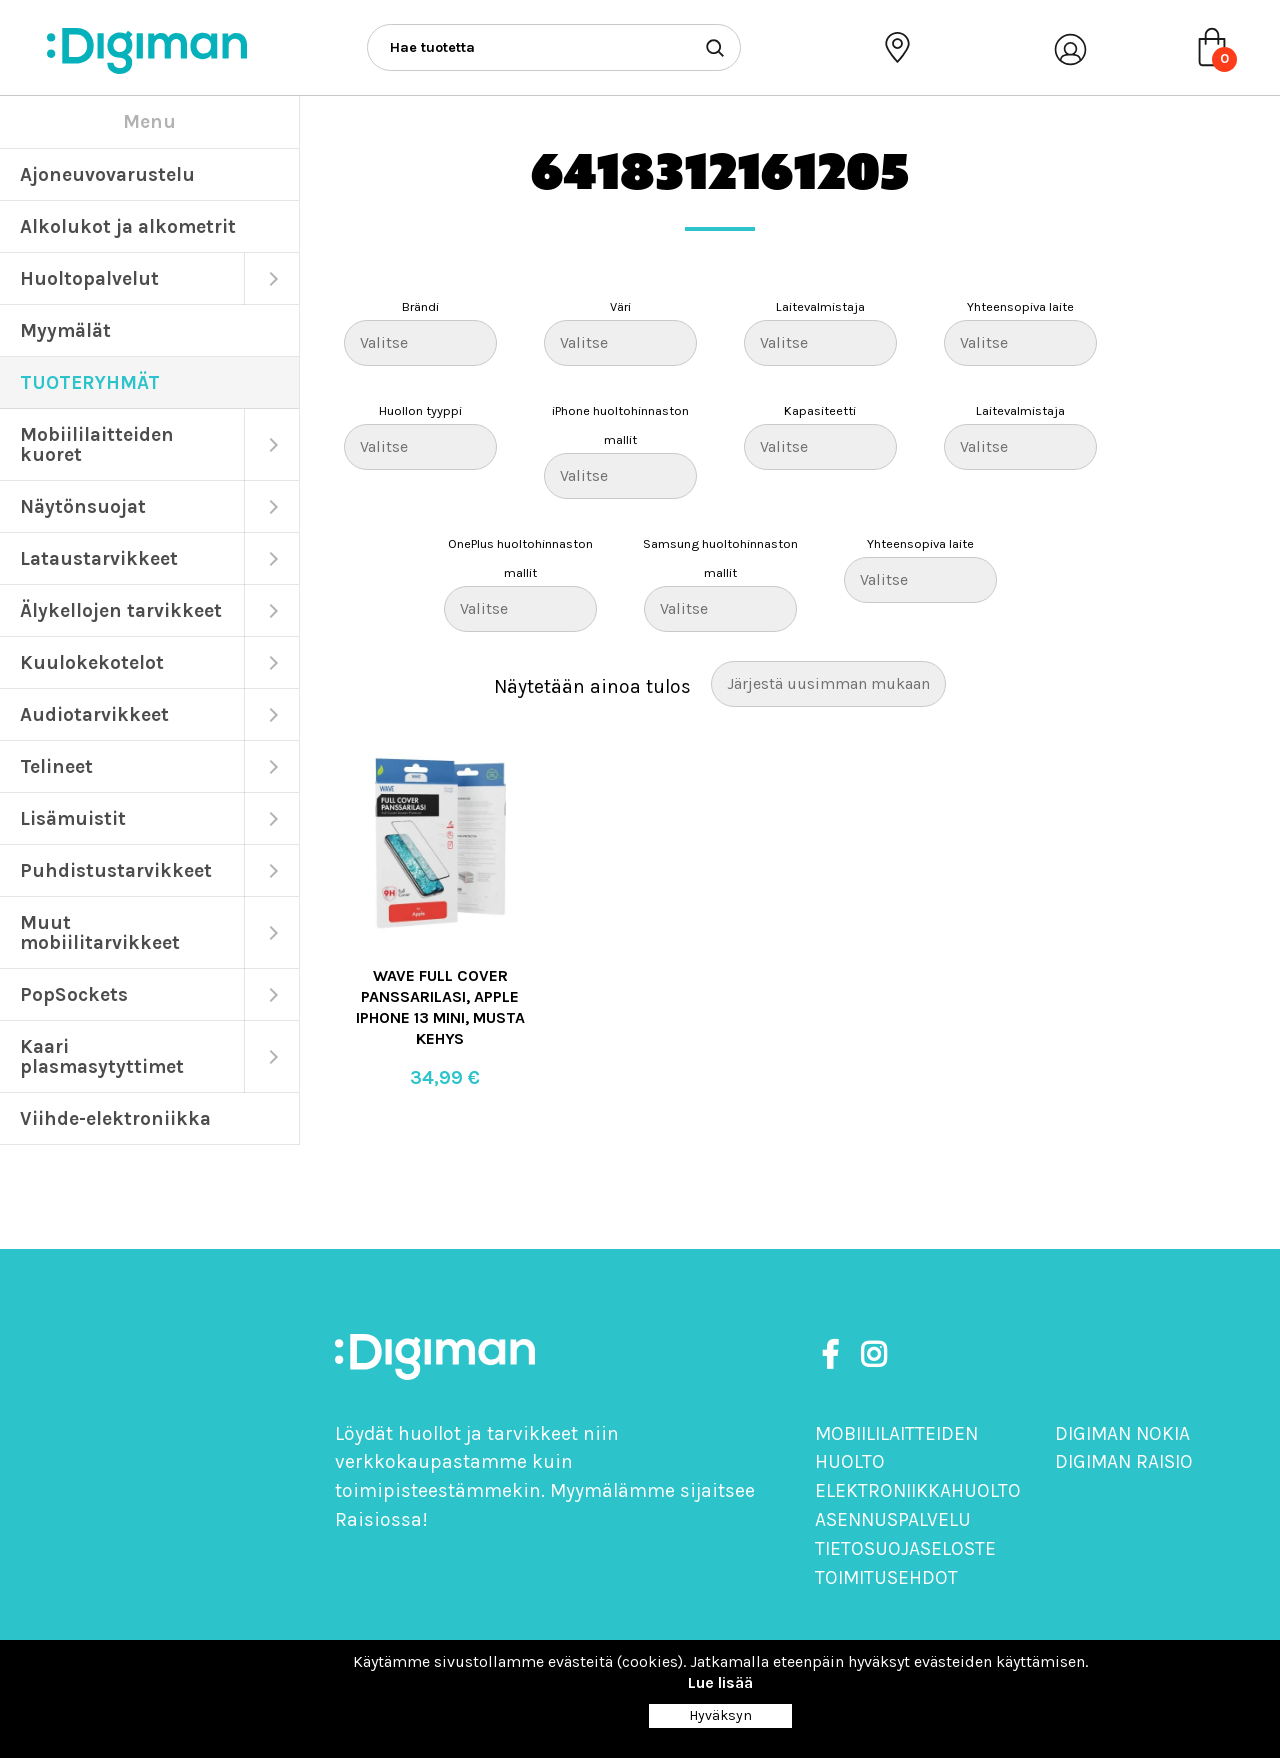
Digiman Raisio (1124, 1461)
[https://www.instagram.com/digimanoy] (873, 1355)
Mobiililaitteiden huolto (896, 1448)
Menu (149, 121)
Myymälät (65, 330)
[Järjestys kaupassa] (828, 684)
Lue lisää (720, 1682)
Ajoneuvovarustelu (107, 174)
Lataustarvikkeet (99, 558)
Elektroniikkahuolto (918, 1490)
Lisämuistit (73, 818)
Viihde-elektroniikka (115, 1118)
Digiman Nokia (1122, 1433)
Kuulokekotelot (92, 662)
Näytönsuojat (83, 506)
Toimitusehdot (886, 1577)
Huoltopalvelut (89, 278)
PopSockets (74, 994)
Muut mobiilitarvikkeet (100, 932)
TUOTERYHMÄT (90, 382)
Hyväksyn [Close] (720, 1715)
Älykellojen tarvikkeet (121, 610)
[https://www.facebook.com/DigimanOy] (834, 1355)
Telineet (56, 766)
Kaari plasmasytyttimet (102, 1056)
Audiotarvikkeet (94, 714)
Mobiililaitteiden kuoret (97, 444)
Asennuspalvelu (893, 1519)
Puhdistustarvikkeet (116, 870)
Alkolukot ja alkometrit (128, 226)
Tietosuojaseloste (905, 1548)
